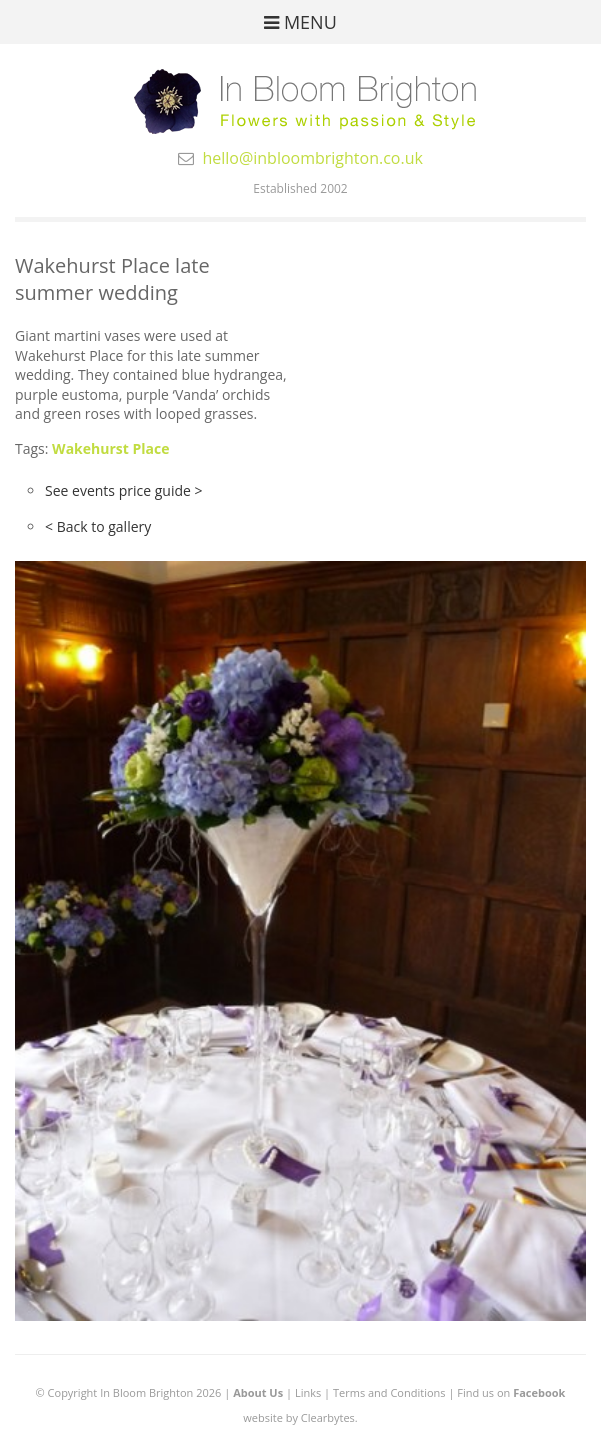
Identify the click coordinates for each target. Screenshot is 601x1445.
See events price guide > (123, 490)
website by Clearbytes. (300, 1417)
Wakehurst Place (110, 448)
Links (308, 1392)
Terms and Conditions (389, 1392)
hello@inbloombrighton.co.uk (312, 158)
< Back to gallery (98, 526)
